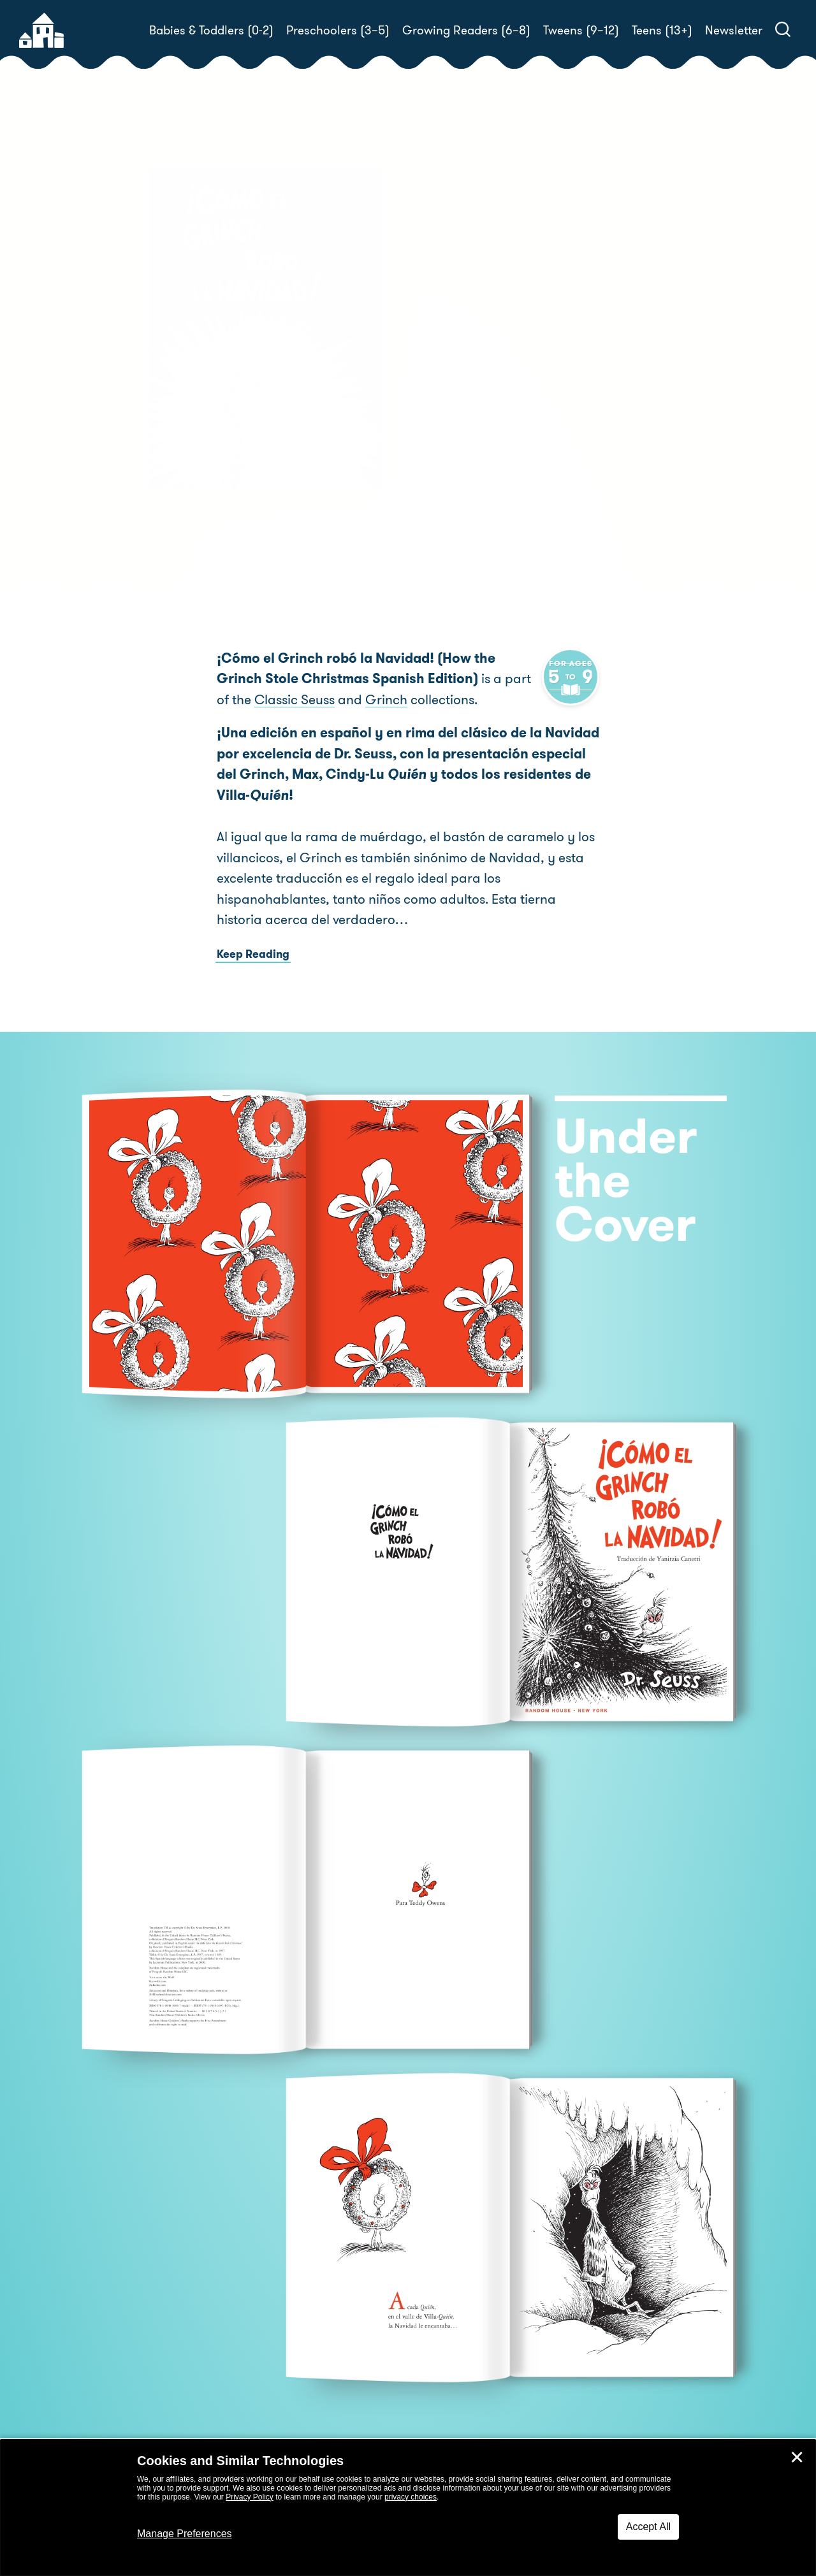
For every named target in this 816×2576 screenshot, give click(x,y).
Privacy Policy (249, 2497)
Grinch (349, 699)
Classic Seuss (257, 699)
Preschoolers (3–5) (338, 30)
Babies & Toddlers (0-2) (211, 30)
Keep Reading (253, 953)
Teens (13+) (662, 30)
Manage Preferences (184, 2533)
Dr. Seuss (488, 461)
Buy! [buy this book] (449, 505)
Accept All (648, 2526)
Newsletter (733, 30)
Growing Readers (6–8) (466, 30)
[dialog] (408, 2508)
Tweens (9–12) (581, 30)
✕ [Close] (797, 2457)
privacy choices (410, 2497)
